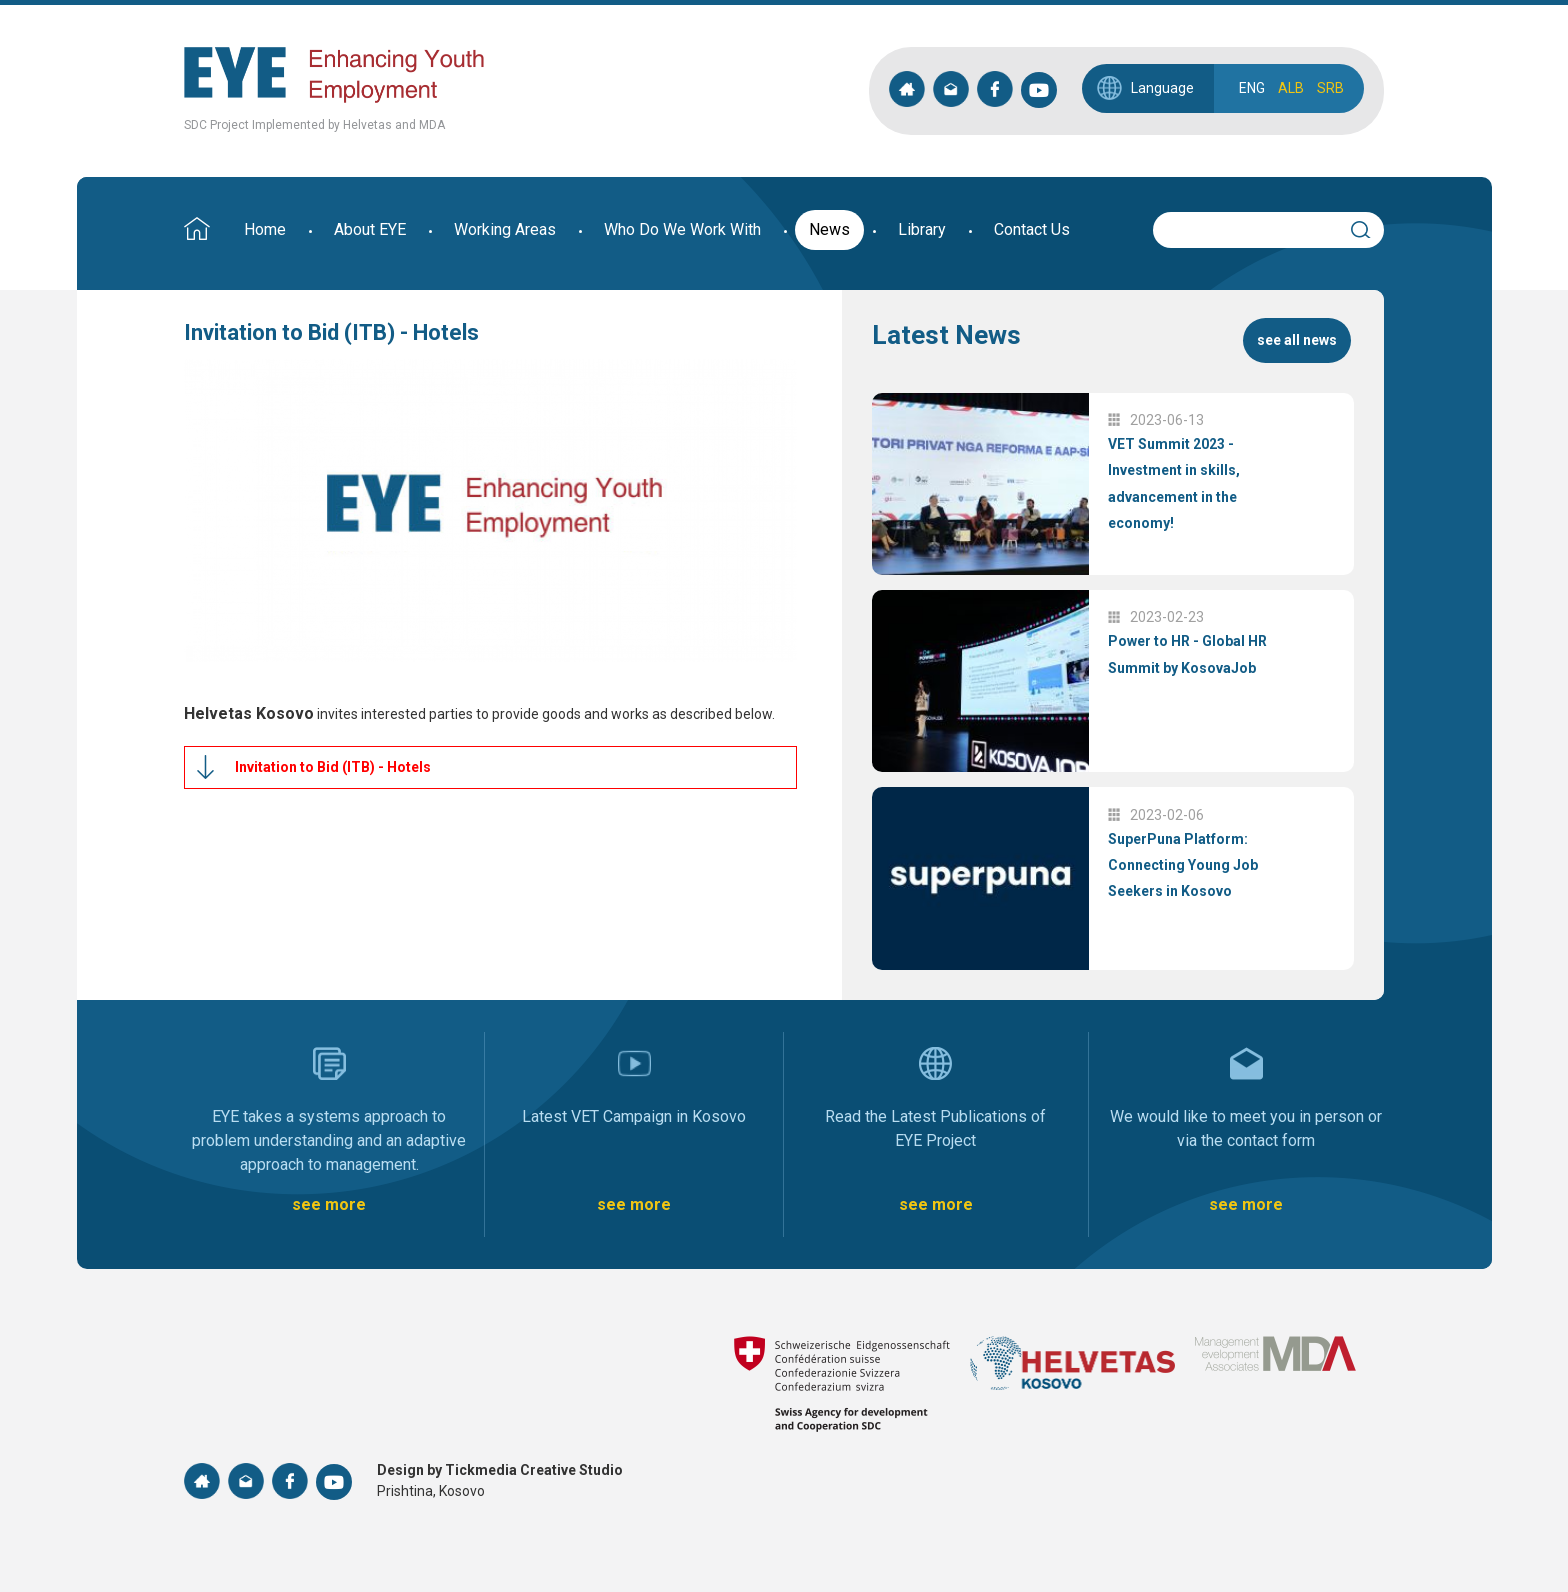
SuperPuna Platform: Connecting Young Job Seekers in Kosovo (1183, 865)
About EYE (370, 229)
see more (329, 1204)
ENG (1252, 88)
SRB (1330, 88)
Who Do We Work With (682, 229)
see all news (1297, 340)
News (829, 229)
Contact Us (1032, 229)
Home (265, 229)
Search (1369, 227)
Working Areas (505, 229)
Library (922, 229)
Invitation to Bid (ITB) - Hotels (333, 767)
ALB (1291, 88)
